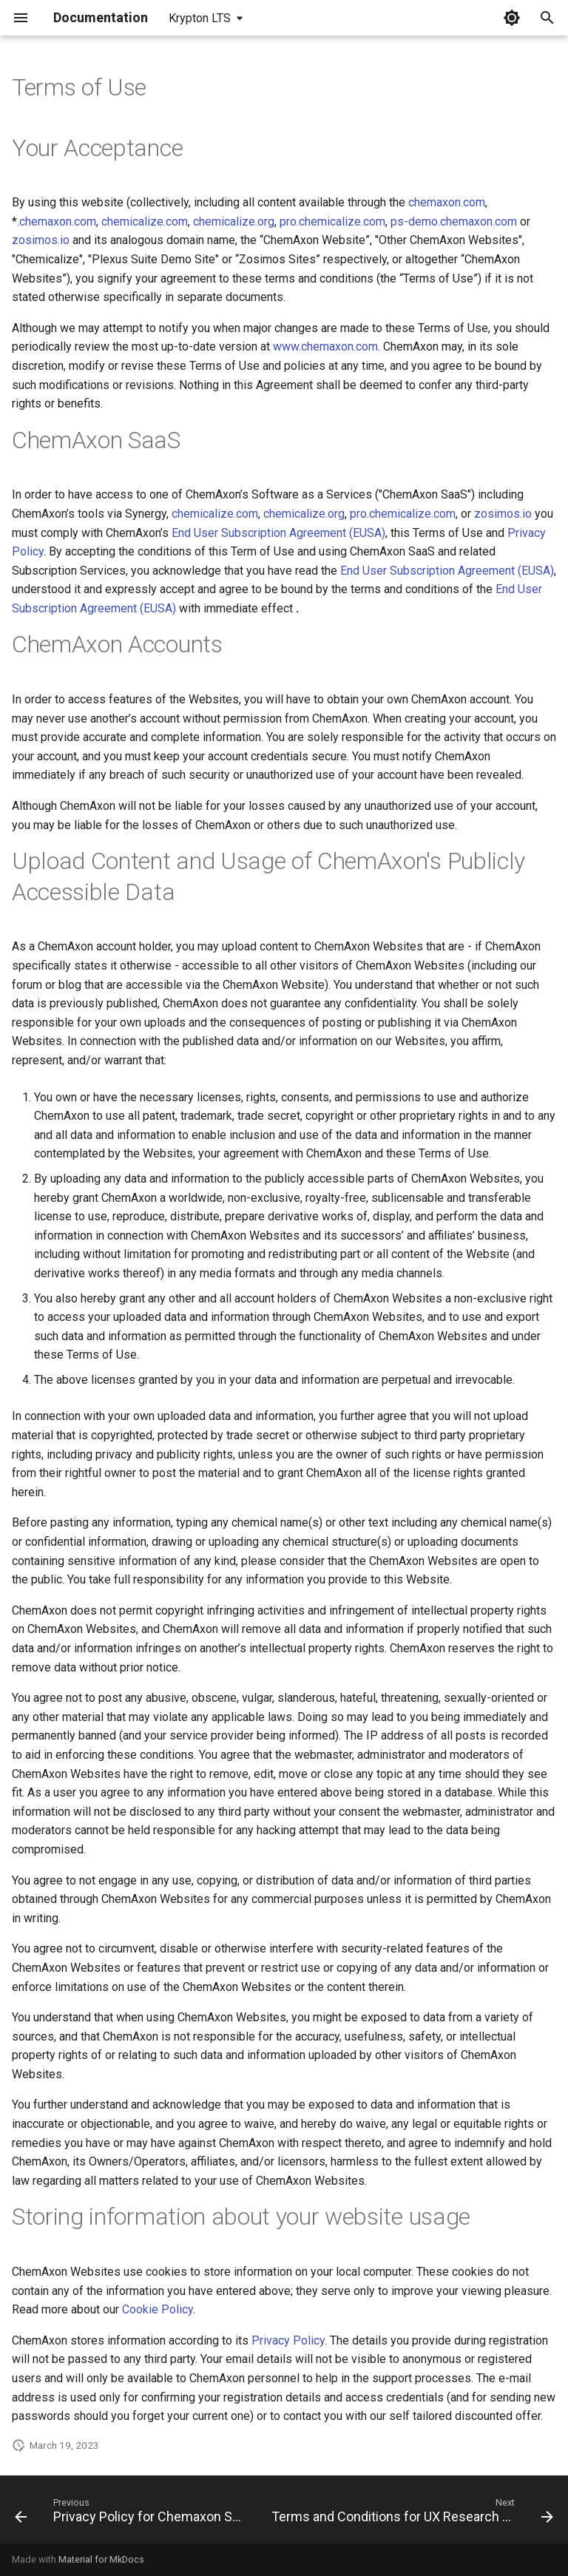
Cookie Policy (157, 2309)
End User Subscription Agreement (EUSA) (278, 533)
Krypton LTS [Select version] (200, 18)
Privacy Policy (288, 2340)
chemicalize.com (144, 221)
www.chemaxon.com (325, 346)
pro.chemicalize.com (332, 221)
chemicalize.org (233, 221)
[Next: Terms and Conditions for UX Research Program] (411, 2514)
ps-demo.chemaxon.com (453, 221)
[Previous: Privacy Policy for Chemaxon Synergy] (130, 2514)
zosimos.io (41, 240)
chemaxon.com (446, 202)
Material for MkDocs (101, 2559)
